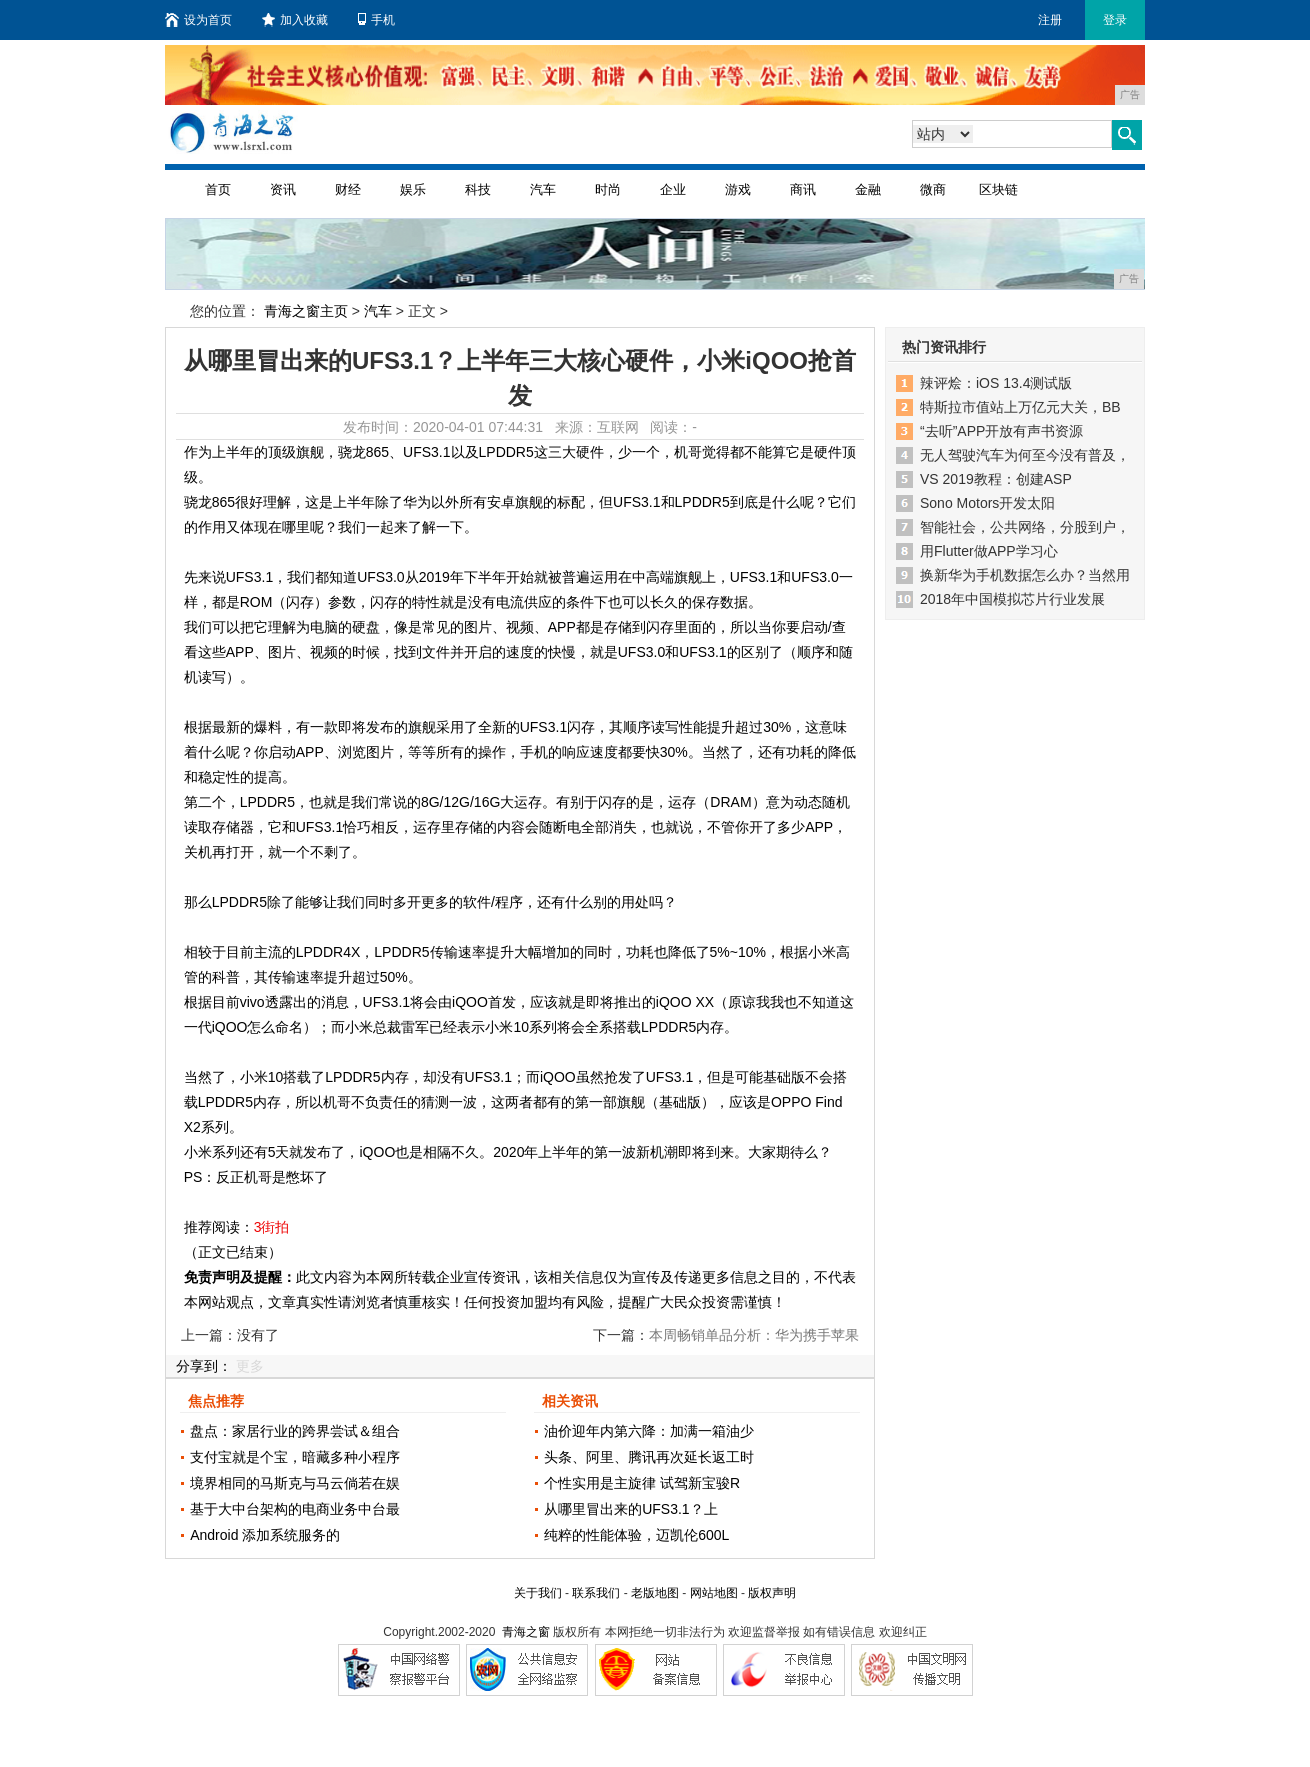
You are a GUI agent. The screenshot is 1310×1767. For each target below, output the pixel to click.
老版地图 (655, 1593)
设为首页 (198, 20)
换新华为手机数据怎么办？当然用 (1025, 575)
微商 (933, 189)
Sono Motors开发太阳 (987, 503)
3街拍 (272, 1227)
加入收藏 (295, 20)
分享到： (204, 1366)
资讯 (283, 189)
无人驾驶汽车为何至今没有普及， (1025, 455)
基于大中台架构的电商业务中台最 (295, 1509)
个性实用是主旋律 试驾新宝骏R (642, 1483)
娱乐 (413, 189)
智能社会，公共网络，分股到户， (1025, 527)
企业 (673, 189)
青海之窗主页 (306, 311)
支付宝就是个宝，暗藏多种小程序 (295, 1457)
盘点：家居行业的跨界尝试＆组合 (295, 1431)
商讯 (803, 189)
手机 (376, 20)
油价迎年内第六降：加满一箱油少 (649, 1431)
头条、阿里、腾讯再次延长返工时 (649, 1457)
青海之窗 (526, 1632)
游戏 (738, 189)
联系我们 (596, 1593)
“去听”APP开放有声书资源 (1001, 431)
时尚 (608, 189)
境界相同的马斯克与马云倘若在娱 (295, 1483)
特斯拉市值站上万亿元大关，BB (1020, 407)
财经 (348, 189)
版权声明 (772, 1593)
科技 (478, 189)
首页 (218, 189)
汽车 (543, 189)
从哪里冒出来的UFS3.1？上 (630, 1509)
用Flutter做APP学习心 (989, 551)
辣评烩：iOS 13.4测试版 (996, 383)
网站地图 (714, 1593)
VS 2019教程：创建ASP (996, 479)
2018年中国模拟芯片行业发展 (1012, 599)
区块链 (998, 189)
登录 (1115, 20)
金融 (868, 189)
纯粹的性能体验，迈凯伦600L (636, 1535)
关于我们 (538, 1593)
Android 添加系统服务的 (265, 1535)
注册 (1050, 20)
